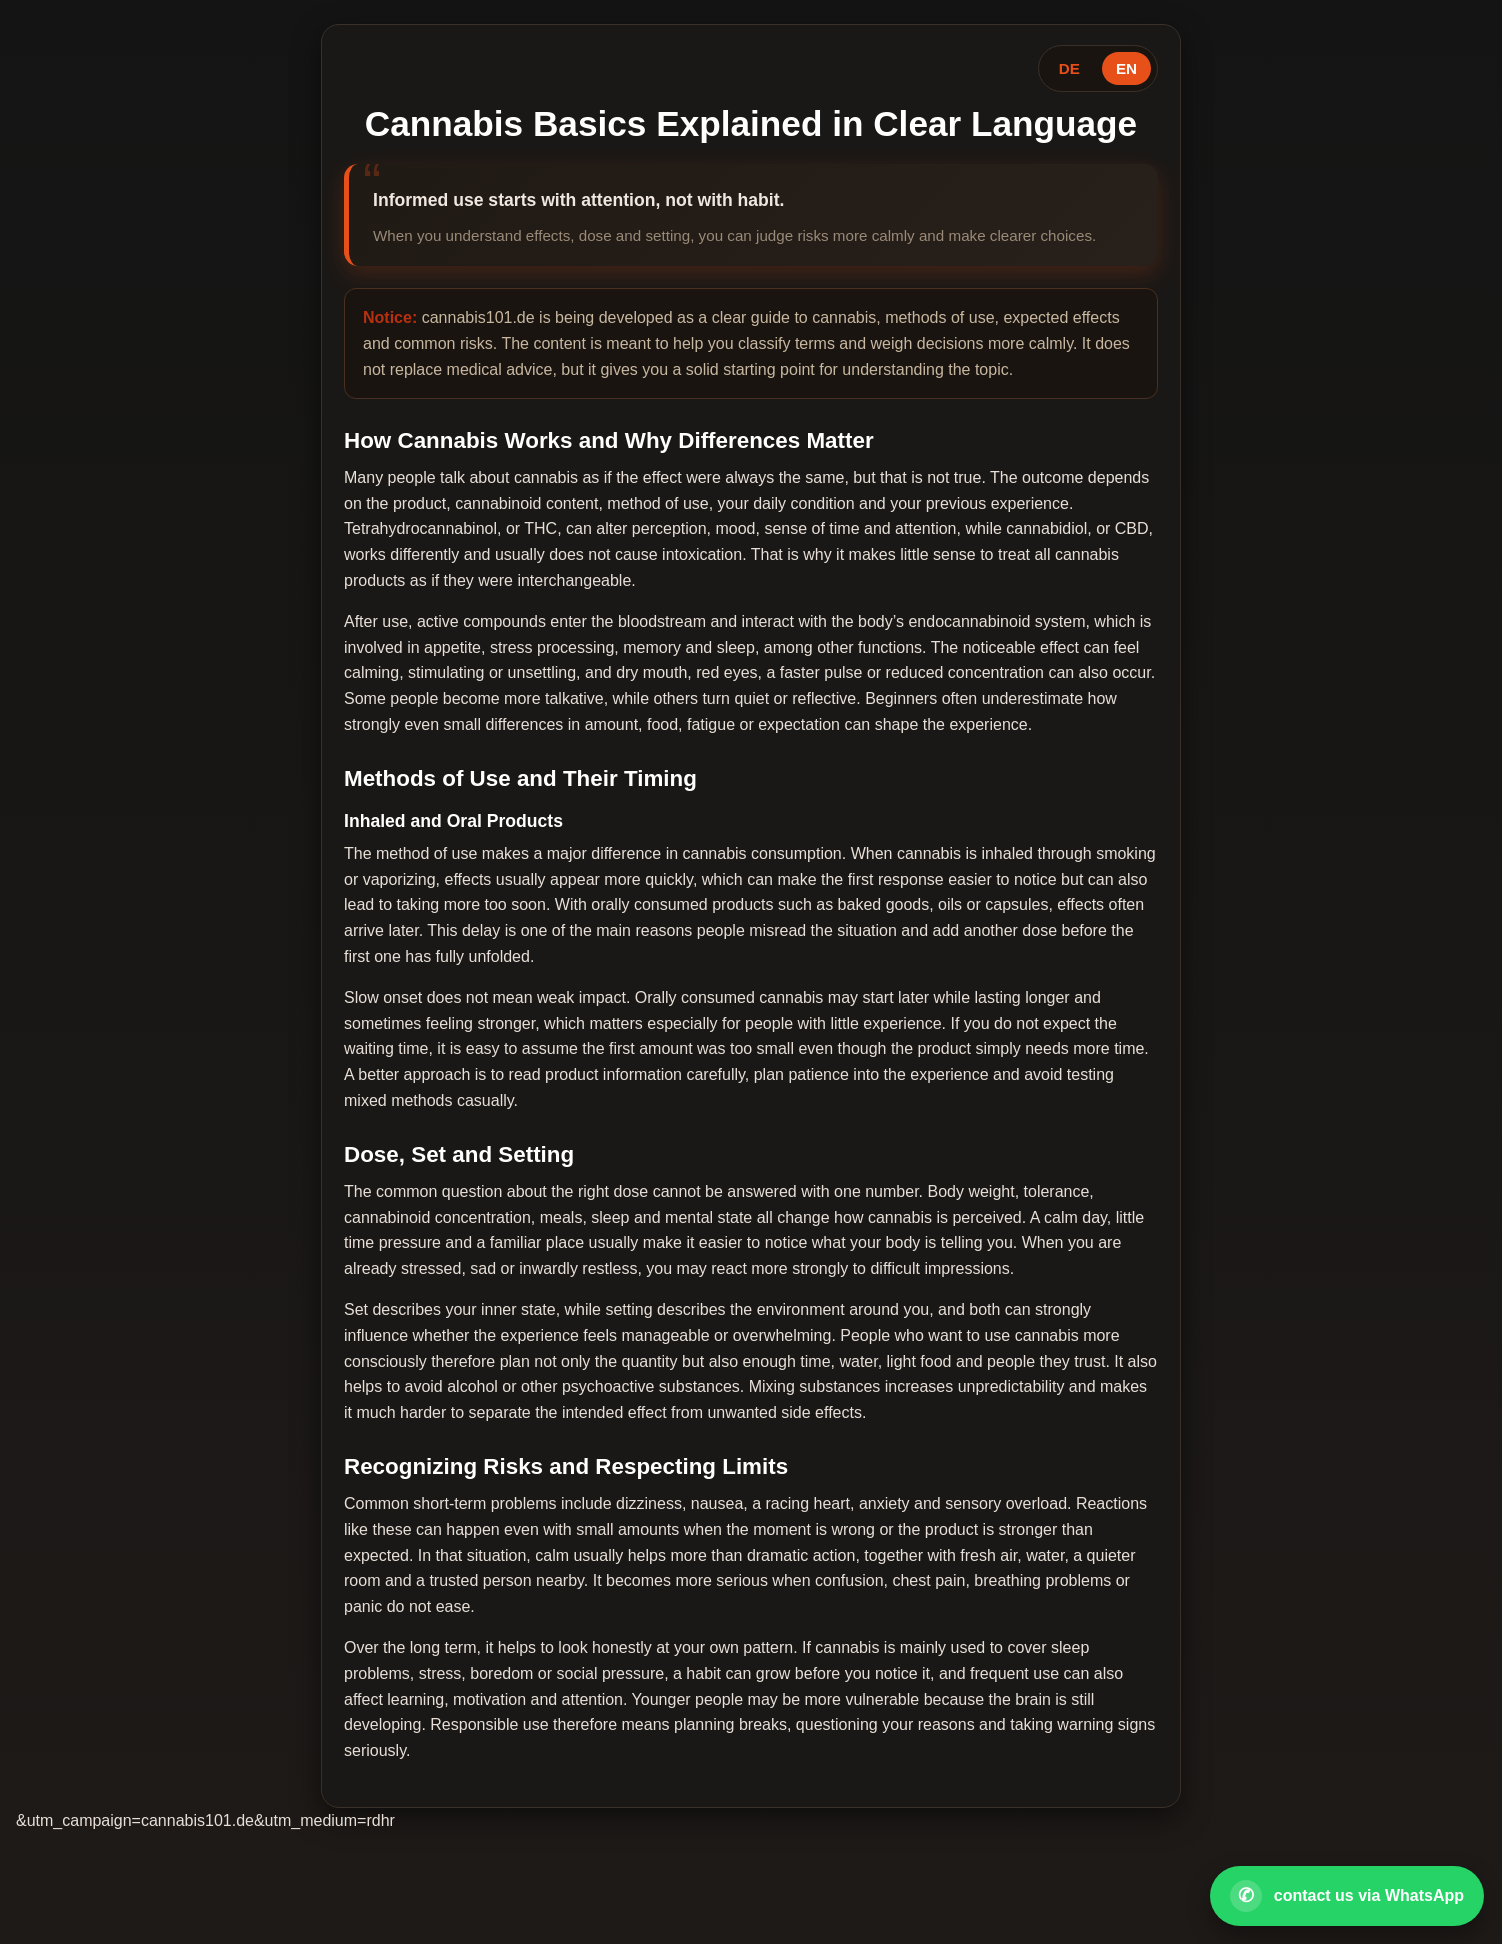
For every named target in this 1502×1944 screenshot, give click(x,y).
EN (1126, 68)
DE (1069, 68)
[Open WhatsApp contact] (1347, 1896)
